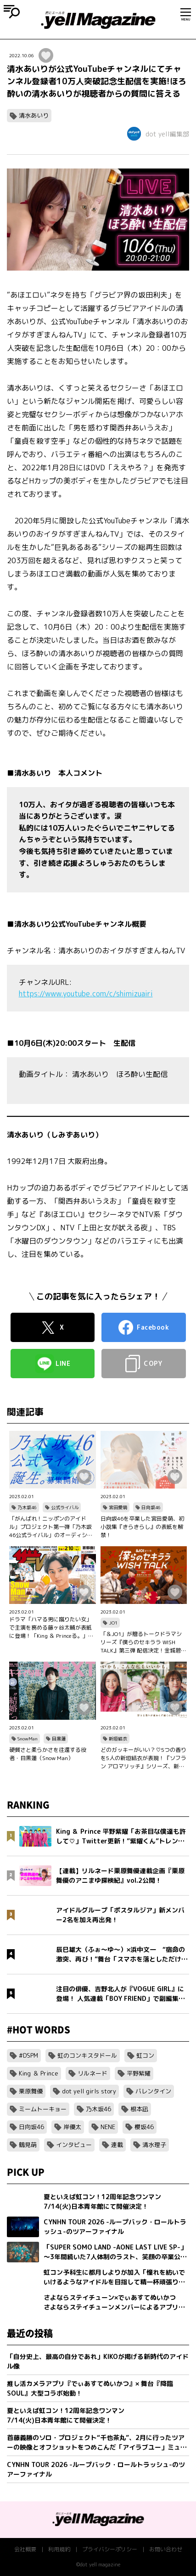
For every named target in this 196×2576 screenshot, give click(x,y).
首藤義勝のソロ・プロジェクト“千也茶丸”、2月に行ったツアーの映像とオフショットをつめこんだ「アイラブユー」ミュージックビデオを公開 (97, 2442)
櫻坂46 (144, 2127)
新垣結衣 (118, 1738)
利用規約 (59, 2549)
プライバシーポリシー (109, 2549)
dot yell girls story (89, 2091)
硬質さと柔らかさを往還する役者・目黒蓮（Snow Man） (47, 1754)
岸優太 (72, 2127)
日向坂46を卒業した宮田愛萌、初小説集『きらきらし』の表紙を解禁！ (142, 1527)
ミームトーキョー (43, 2109)
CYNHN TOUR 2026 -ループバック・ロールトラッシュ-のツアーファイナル (96, 2469)
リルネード (92, 2073)
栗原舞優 (31, 2091)
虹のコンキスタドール (87, 2055)
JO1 (113, 1623)
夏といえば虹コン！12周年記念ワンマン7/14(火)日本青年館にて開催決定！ (65, 2415)
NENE (108, 2127)
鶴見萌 (28, 2145)
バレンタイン (153, 2091)
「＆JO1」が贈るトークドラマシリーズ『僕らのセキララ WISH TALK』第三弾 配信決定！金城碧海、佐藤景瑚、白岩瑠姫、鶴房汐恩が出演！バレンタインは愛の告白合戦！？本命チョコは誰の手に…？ (142, 1642)
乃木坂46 (27, 1507)
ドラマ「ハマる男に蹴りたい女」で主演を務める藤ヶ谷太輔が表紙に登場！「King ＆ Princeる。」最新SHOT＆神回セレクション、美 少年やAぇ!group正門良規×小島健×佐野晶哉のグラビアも (51, 1627)
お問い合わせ (165, 2549)
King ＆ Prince (38, 2073)
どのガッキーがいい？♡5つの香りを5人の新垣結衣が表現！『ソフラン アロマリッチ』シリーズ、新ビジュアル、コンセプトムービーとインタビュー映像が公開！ (143, 1758)
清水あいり (34, 115)
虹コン (145, 2055)
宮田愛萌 (118, 1507)
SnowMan (27, 1738)
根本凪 (139, 2109)
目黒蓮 (59, 1738)
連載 (117, 2145)
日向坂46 (151, 1507)
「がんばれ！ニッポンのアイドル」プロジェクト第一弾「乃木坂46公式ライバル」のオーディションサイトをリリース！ (51, 1527)
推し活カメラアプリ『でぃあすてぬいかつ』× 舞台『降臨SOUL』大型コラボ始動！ (90, 2388)
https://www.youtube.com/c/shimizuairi (86, 994)
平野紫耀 (139, 2073)
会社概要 (25, 2549)
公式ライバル (64, 1507)
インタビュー (74, 2145)
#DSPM (28, 2055)
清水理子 (154, 2145)
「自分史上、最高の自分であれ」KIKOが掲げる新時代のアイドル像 (98, 2361)
